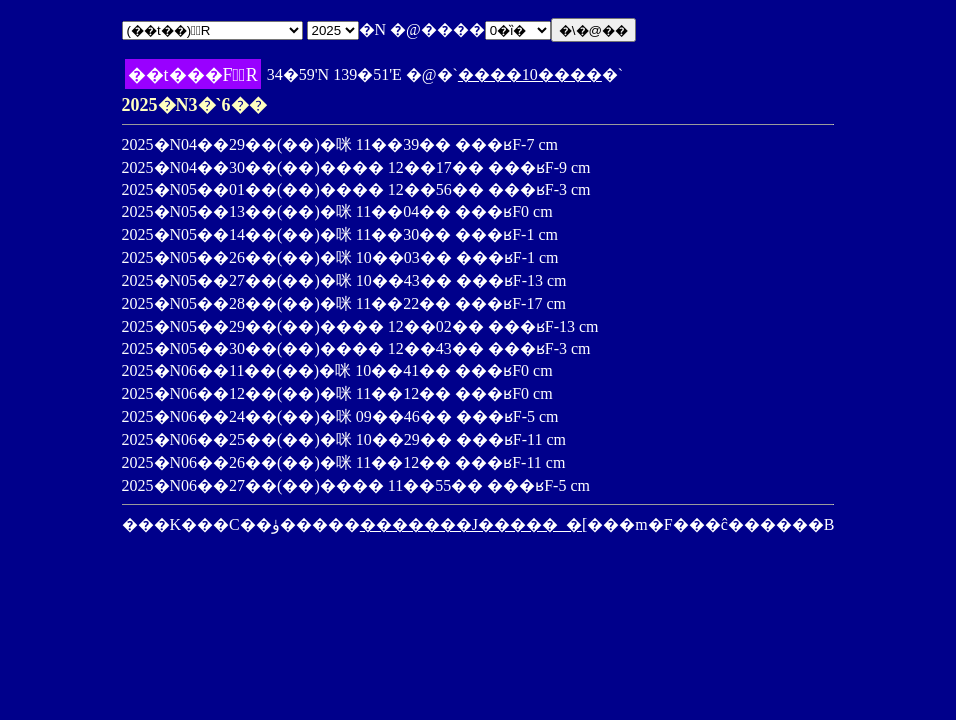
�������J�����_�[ (474, 524)
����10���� (530, 74)
